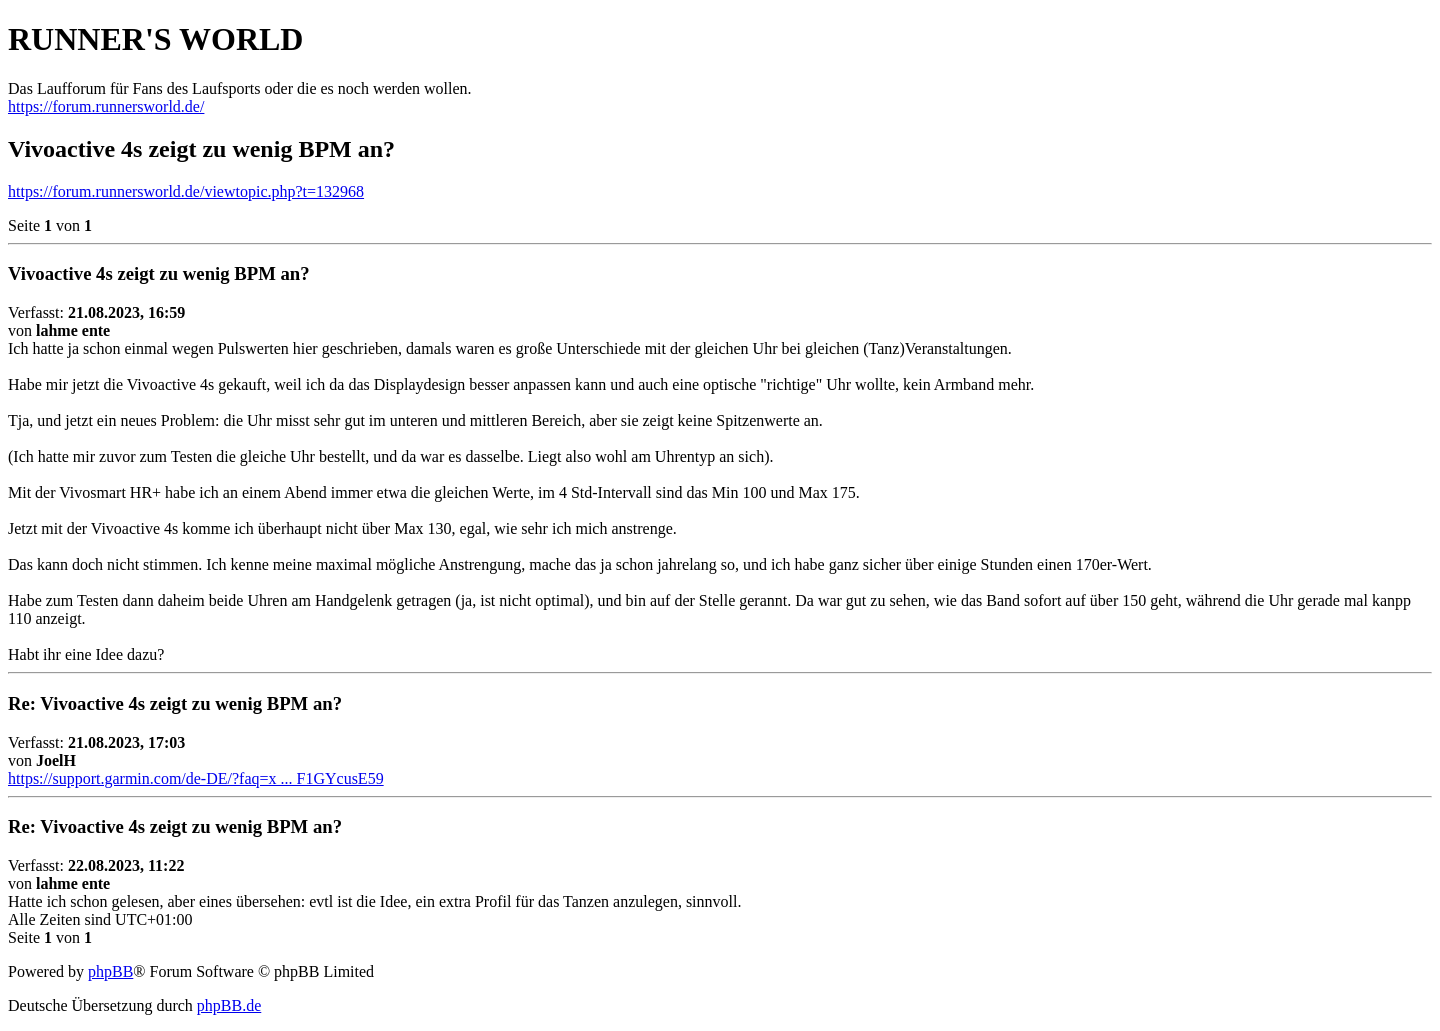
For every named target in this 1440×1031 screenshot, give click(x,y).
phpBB (110, 971)
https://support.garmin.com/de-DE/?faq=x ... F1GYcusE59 (196, 778)
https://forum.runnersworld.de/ (106, 106)
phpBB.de (229, 1005)
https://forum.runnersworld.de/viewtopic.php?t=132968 (186, 191)
